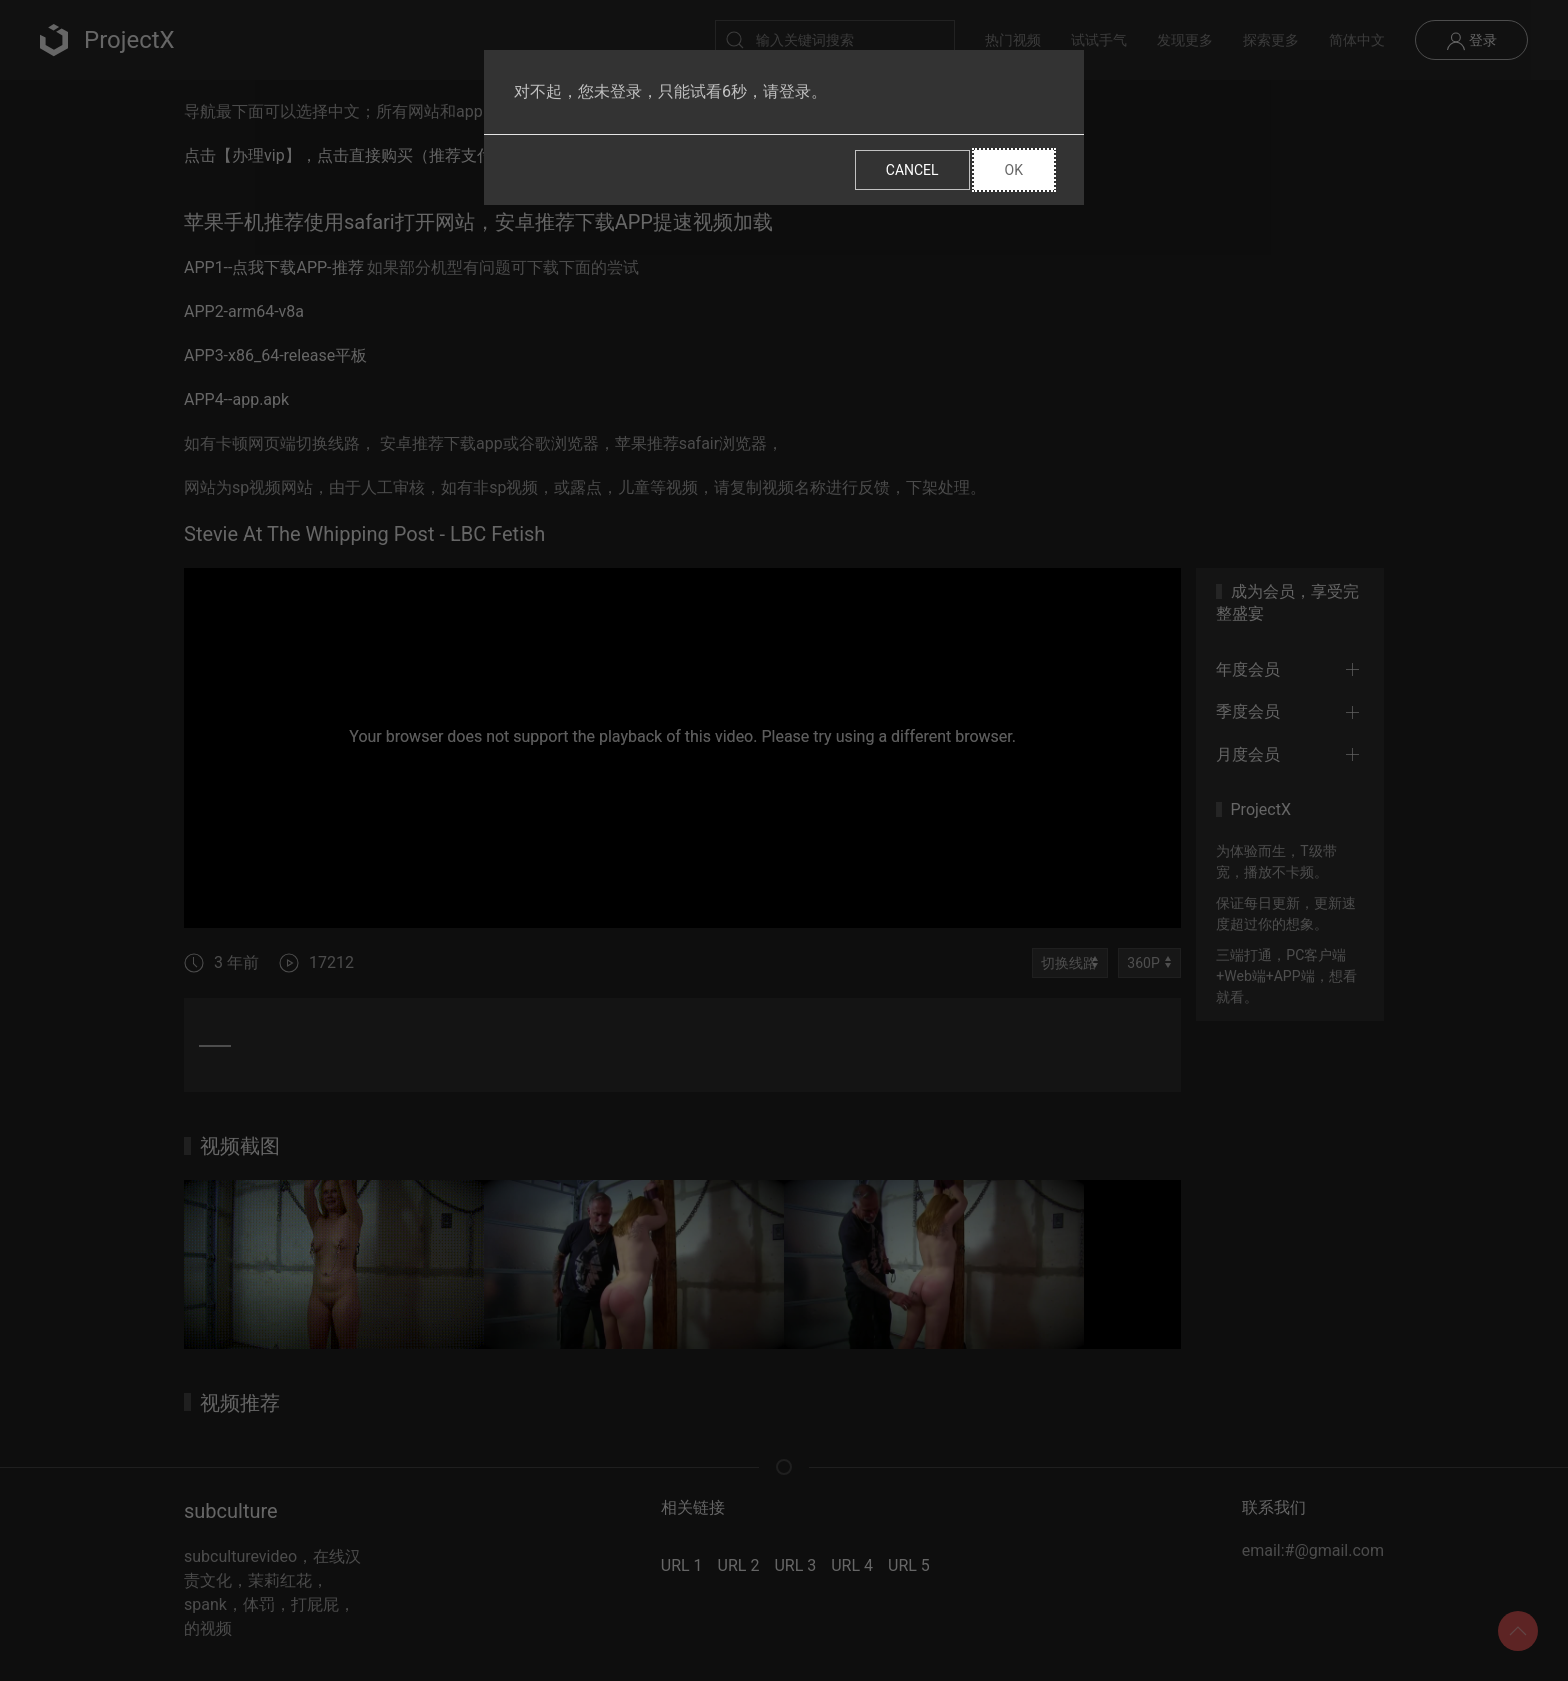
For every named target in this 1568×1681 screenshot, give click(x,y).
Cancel (912, 170)
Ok (1014, 170)
